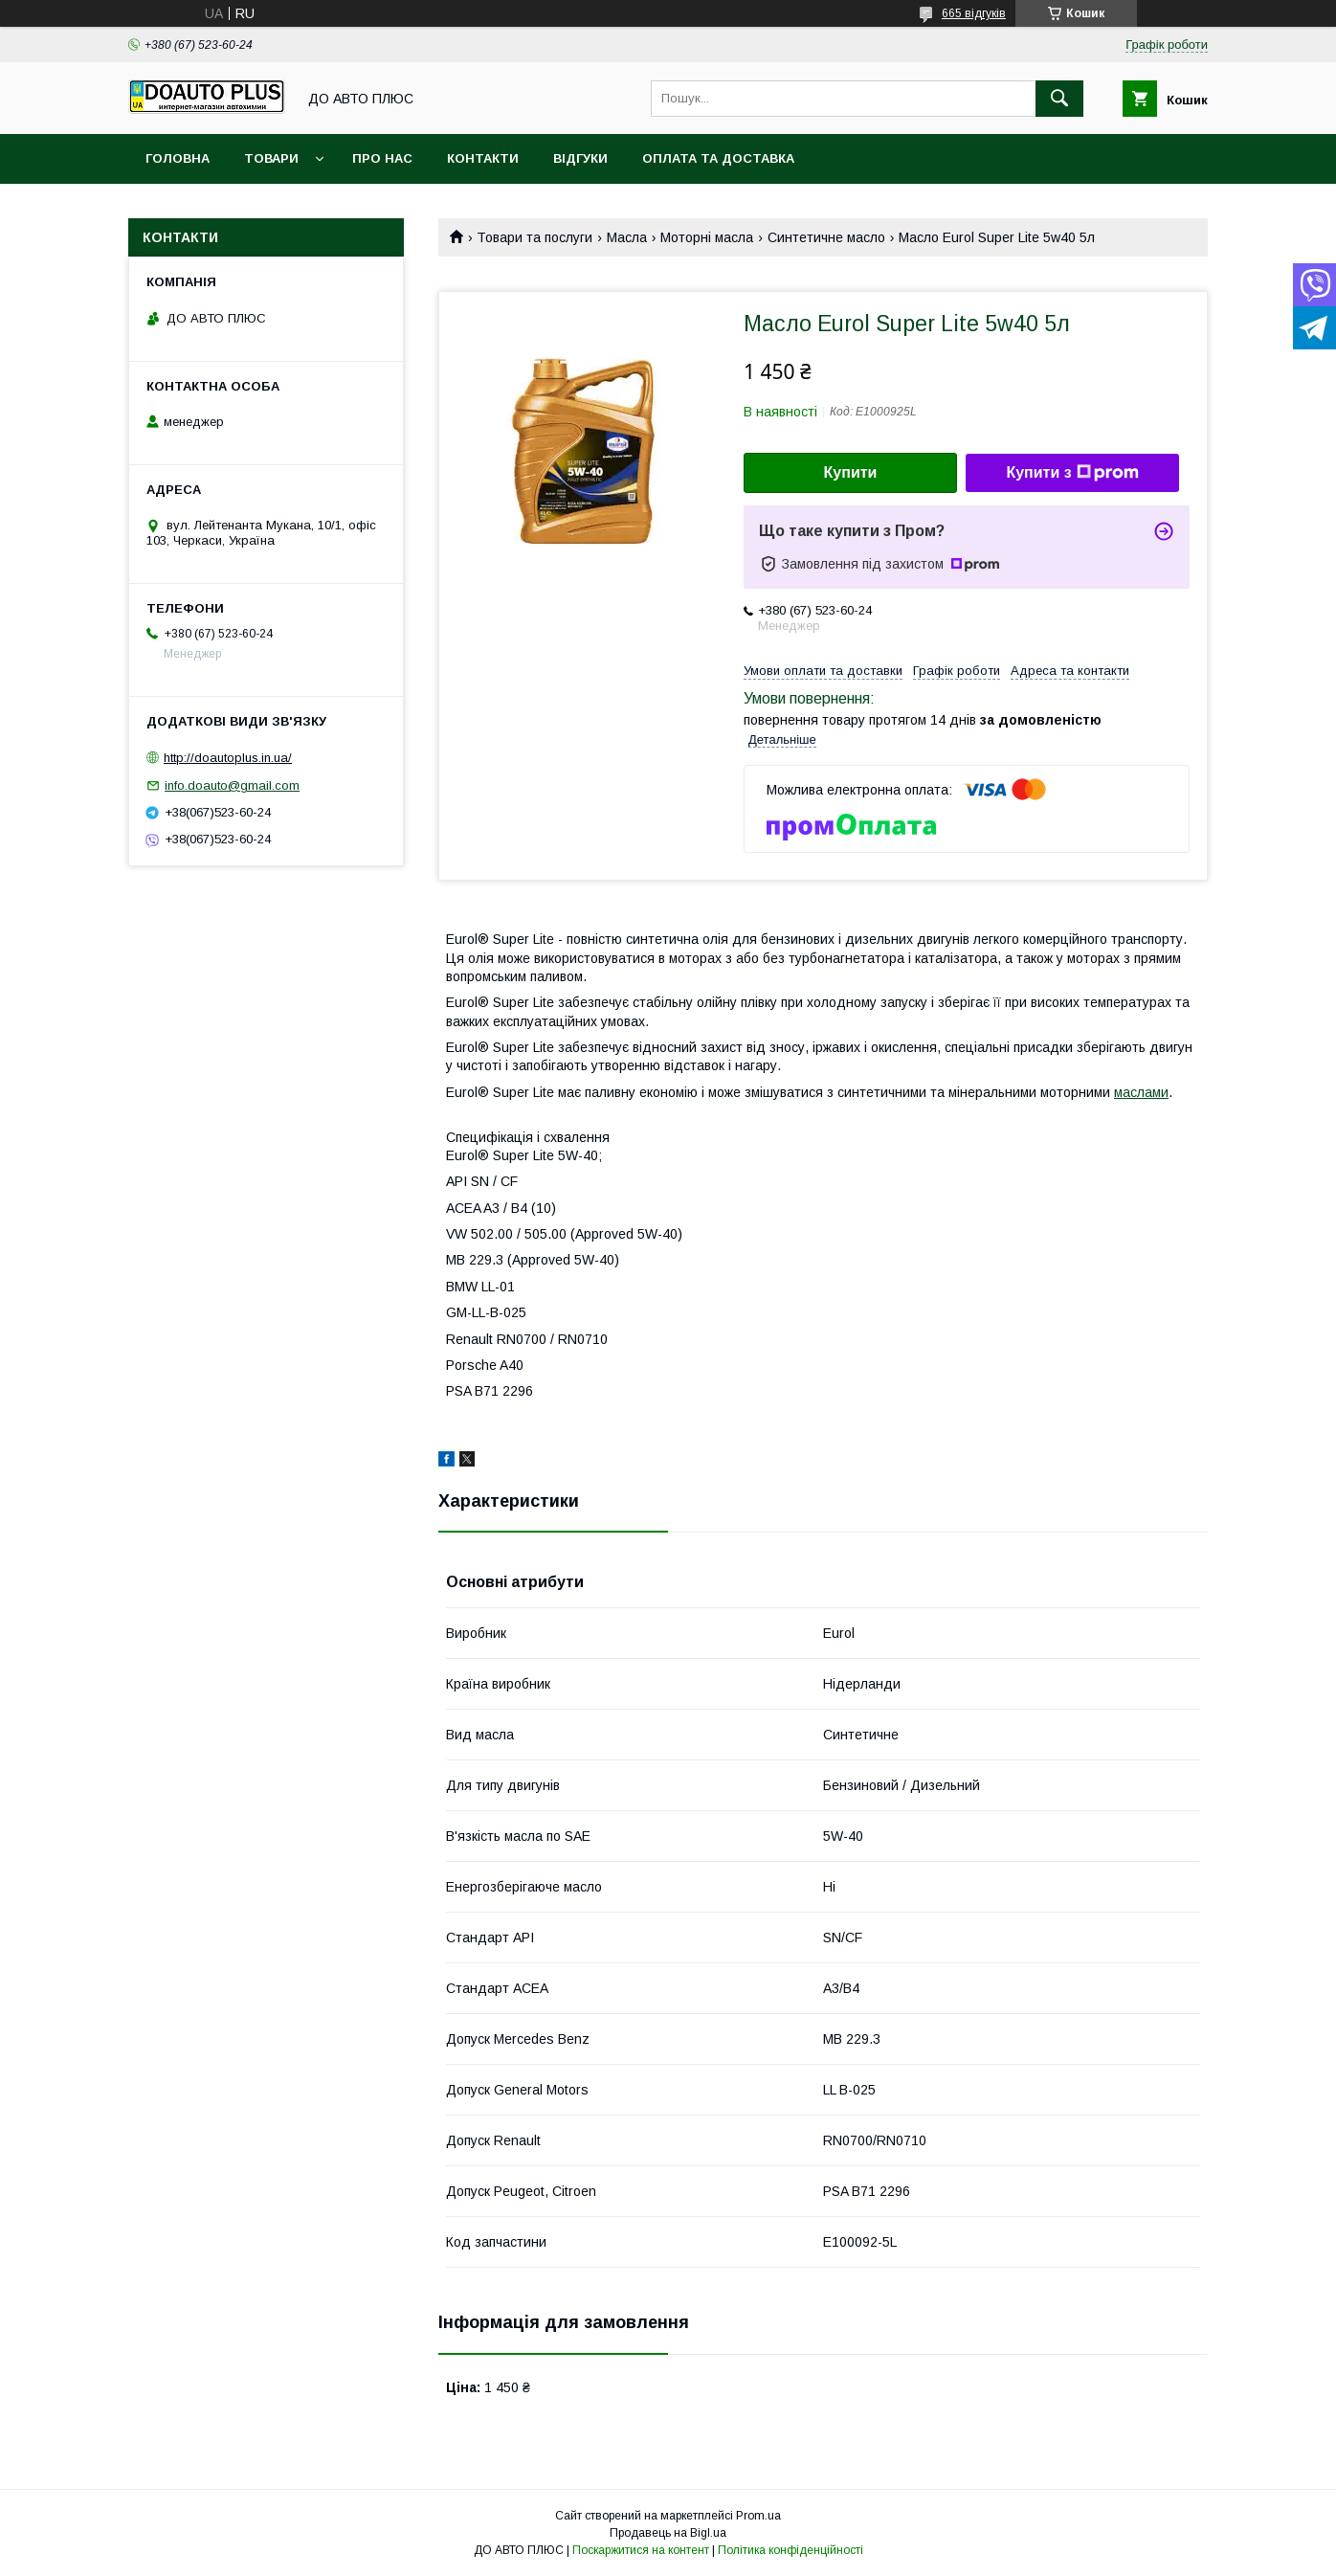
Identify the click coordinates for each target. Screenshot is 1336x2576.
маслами (1141, 1092)
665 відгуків (974, 13)
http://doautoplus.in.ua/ (228, 757)
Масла (627, 237)
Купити (851, 472)
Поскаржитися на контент (640, 2550)
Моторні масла (706, 237)
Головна (177, 158)
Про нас (382, 158)
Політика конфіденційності (790, 2550)
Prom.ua (758, 2515)
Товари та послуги (534, 237)
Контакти (483, 158)
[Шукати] (1059, 98)
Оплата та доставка (718, 158)
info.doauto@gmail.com (232, 785)
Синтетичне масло (826, 237)
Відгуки (580, 158)
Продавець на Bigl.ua (668, 2533)
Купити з (1072, 473)
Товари (271, 158)
